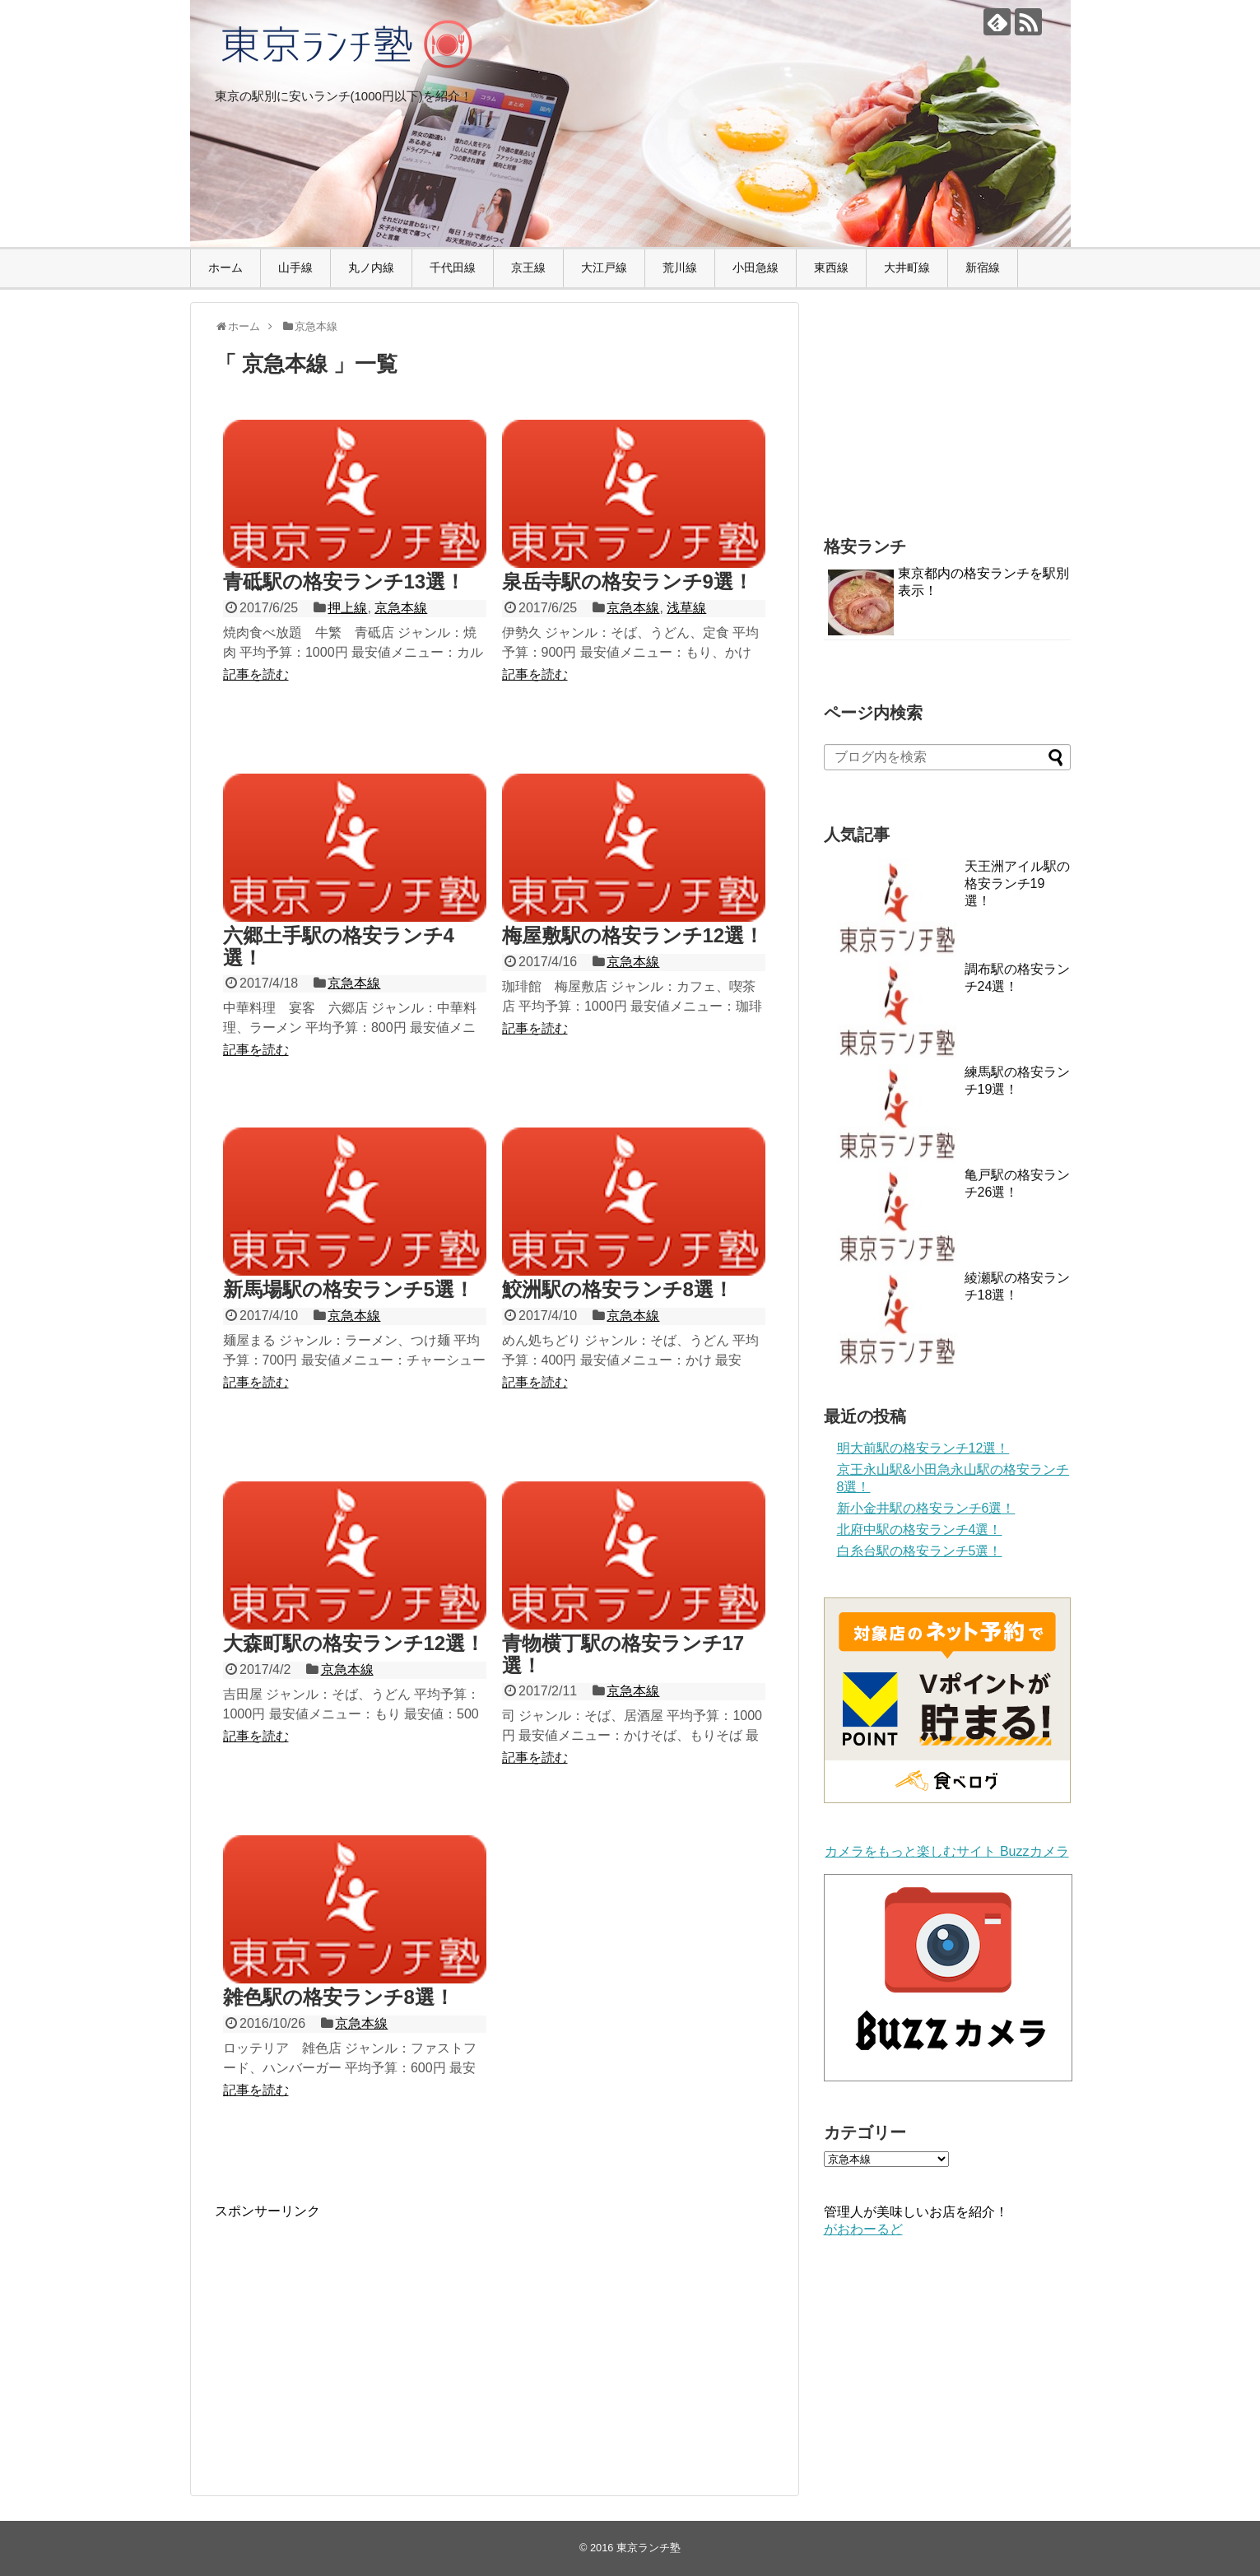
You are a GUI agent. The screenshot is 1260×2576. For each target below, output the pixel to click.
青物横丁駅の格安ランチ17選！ (623, 1654)
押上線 (347, 608)
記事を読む (256, 674)
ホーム (225, 267)
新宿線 (982, 267)
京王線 (528, 267)
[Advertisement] (353, 2335)
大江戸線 (604, 267)
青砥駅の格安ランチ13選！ (344, 581)
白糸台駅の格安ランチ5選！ (919, 1551)
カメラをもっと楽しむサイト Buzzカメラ (946, 1851)
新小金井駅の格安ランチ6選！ (926, 1508)
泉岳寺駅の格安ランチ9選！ (627, 581)
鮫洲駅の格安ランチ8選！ (617, 1289)
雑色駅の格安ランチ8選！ (338, 1997)
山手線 (295, 267)
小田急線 (755, 267)
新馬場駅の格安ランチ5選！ (348, 1289)
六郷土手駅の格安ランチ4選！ (338, 946)
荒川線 (680, 267)
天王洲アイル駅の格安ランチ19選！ (1017, 883)
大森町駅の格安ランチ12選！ (354, 1643)
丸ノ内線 (371, 267)
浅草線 (686, 608)
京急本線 (400, 608)
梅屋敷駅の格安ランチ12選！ (633, 935)
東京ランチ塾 (648, 2547)
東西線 (831, 267)
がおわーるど (863, 2229)
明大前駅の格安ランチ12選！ (923, 1448)
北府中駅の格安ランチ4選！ (919, 1530)
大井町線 (907, 267)
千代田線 (453, 267)
